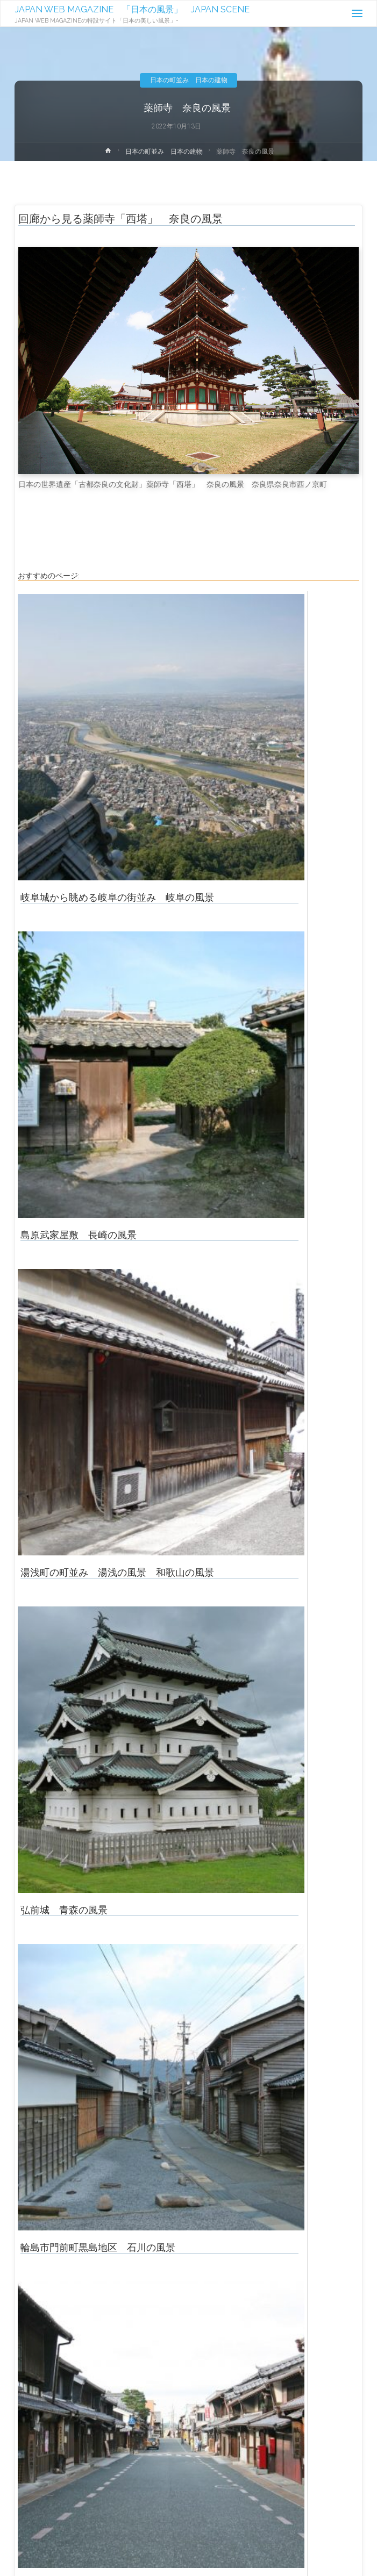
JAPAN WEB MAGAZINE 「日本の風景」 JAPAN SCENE (132, 9)
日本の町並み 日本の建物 (188, 80)
